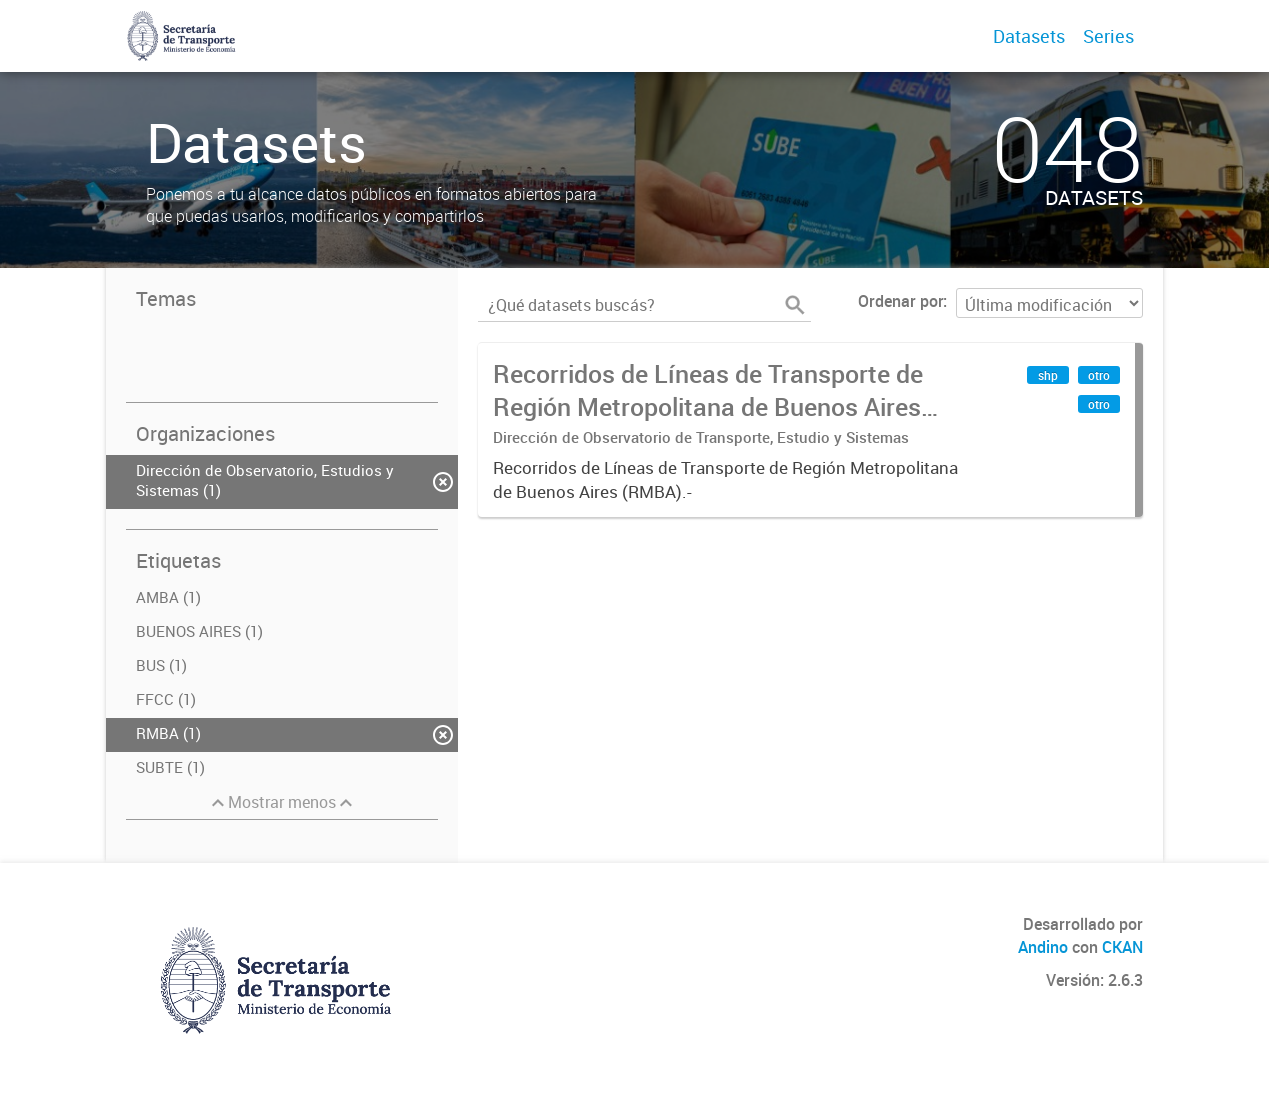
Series (1108, 36)
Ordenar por (900, 301)
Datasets (1029, 36)
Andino (1043, 947)
